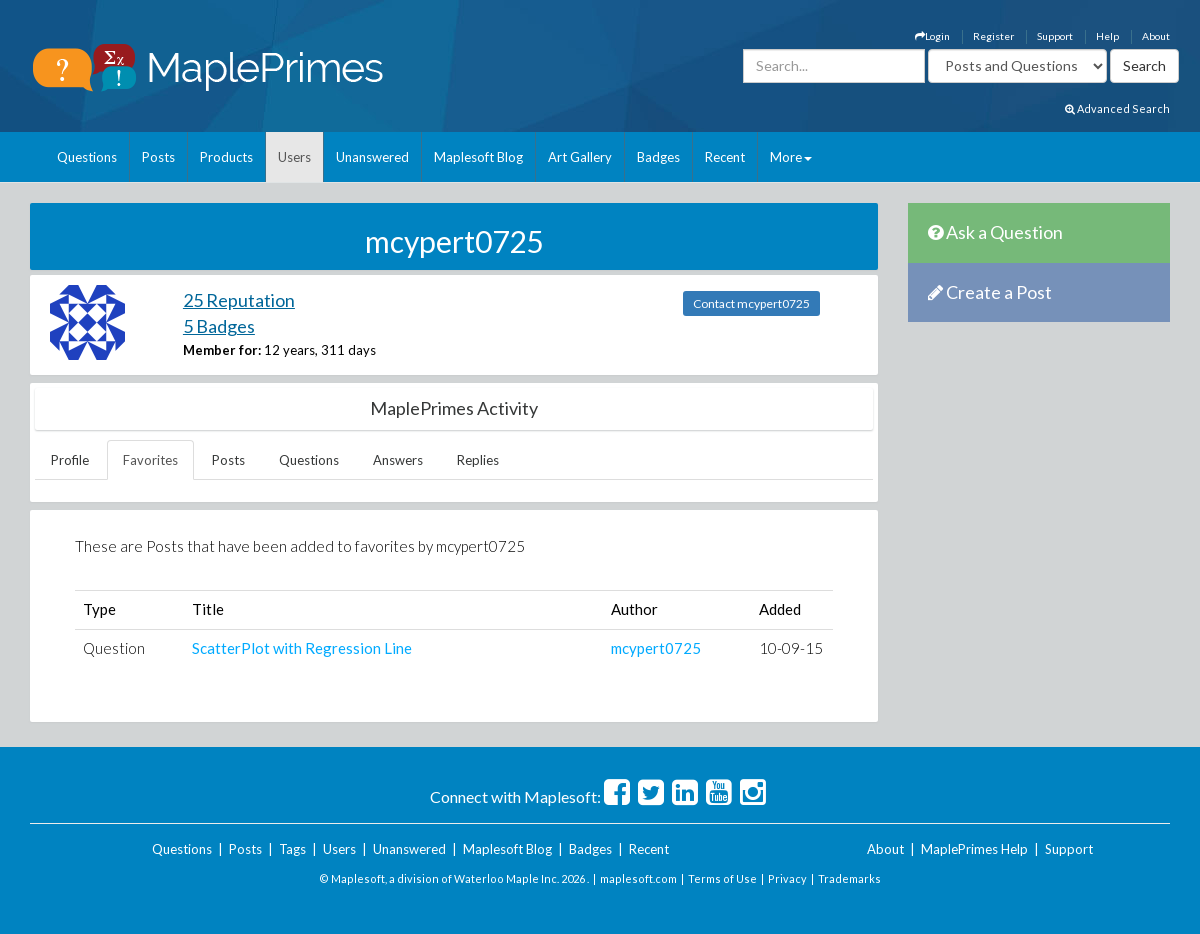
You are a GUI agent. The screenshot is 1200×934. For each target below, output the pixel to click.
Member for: (222, 350)
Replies (478, 460)
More (791, 157)
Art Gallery (580, 157)
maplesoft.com (638, 878)
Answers (398, 460)
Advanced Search (1117, 108)
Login (932, 36)
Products (226, 157)
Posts (158, 157)
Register (993, 36)
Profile (70, 460)
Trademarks (849, 878)
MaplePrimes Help (974, 849)
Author (634, 609)
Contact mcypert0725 (751, 303)
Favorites (150, 460)
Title (208, 609)
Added (780, 609)
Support (1055, 36)
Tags (292, 849)
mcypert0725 (656, 648)
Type (99, 609)
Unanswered (372, 157)
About (1156, 36)
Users (294, 157)
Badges (658, 157)
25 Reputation (239, 300)
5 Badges (219, 326)
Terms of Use (722, 878)
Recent (725, 157)
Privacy (787, 878)
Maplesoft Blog (478, 157)
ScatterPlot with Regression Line (302, 648)
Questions (87, 157)
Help (1107, 36)
